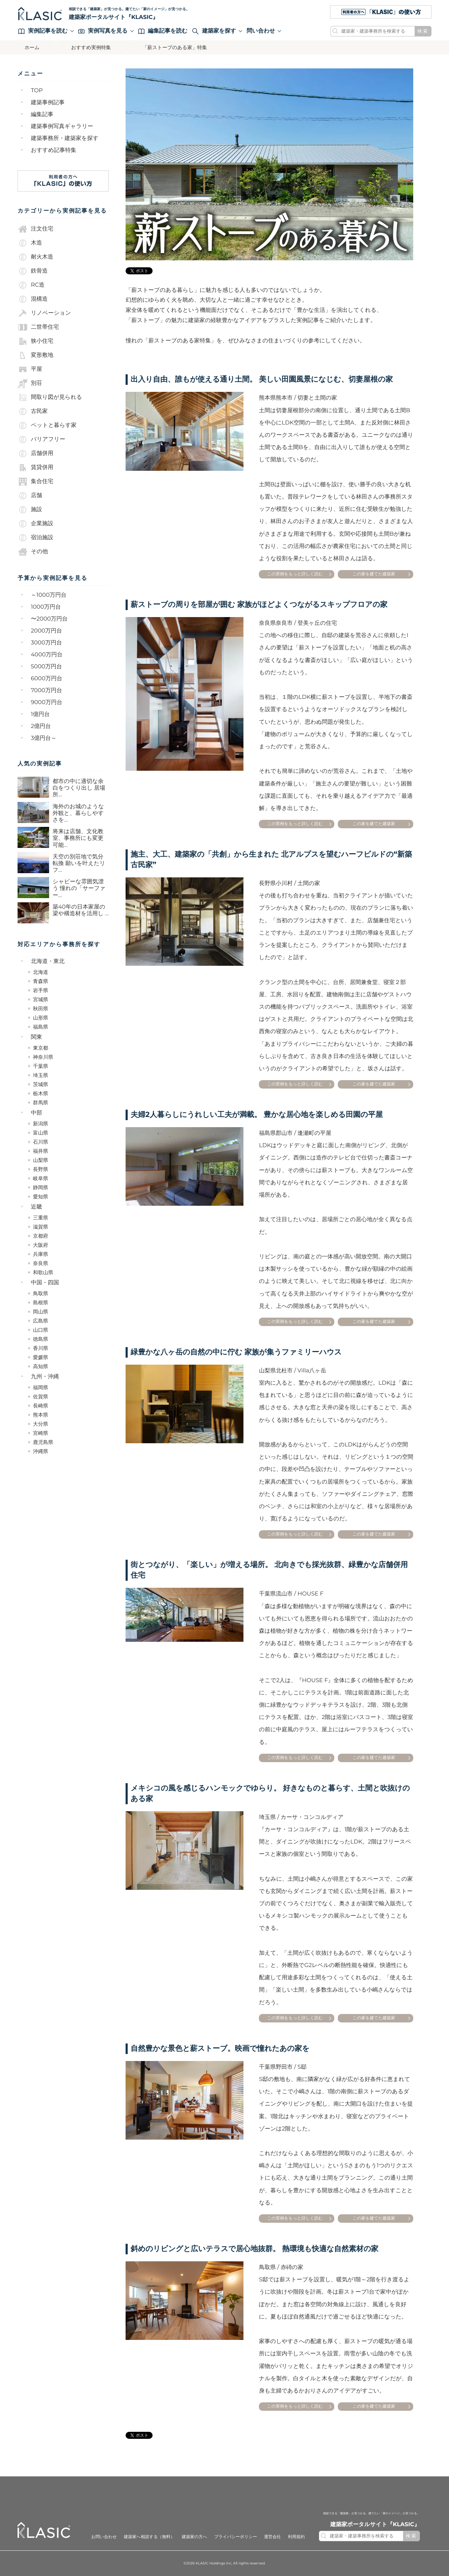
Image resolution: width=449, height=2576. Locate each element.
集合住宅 (35, 481)
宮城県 (40, 999)
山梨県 (40, 1160)
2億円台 (41, 726)
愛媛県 (40, 1357)
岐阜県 (40, 1178)
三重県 (40, 1218)
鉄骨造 (33, 271)
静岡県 (40, 1187)
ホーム (32, 47)
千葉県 (40, 1066)
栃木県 (40, 1093)
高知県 (40, 1366)
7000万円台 (46, 690)
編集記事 (42, 114)
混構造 (33, 299)
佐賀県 (40, 1396)
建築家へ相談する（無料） (149, 2537)
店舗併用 (35, 453)
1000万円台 (46, 607)
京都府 (40, 1236)
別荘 (30, 383)
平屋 (30, 369)
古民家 (33, 411)
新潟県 (40, 1123)
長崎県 (40, 1406)
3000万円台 (46, 643)
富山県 (40, 1133)
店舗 (30, 495)
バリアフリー (41, 439)
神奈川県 (43, 1057)
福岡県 (40, 1387)
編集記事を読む (163, 31)
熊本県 (40, 1415)
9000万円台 (46, 702)
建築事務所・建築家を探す (65, 138)
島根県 (40, 1302)
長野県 (40, 1169)
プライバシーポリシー (235, 2537)
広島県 (40, 1321)
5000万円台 (46, 666)
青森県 (40, 981)
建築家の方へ (194, 2537)
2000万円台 (46, 631)
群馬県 (40, 1102)
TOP (37, 90)
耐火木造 (35, 257)
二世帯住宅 (38, 327)
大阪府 (40, 1245)
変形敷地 (35, 355)
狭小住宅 (35, 341)
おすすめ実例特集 (91, 47)
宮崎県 (40, 1433)
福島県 (40, 1027)
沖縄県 (40, 1451)
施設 (30, 509)
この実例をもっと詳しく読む (295, 574)
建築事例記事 (48, 102)
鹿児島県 (43, 1442)
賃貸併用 (35, 467)
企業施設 (35, 523)
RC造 (31, 285)
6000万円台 (46, 678)
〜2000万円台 (49, 619)
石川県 (40, 1142)
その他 (33, 552)
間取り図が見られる (50, 397)
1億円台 (40, 714)
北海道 (40, 972)
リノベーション (44, 313)
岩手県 (40, 990)
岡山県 (40, 1312)
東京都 (40, 1048)
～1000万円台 (49, 595)
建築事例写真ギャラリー (62, 126)
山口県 (40, 1330)
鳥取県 (40, 1293)
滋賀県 (40, 1227)
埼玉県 (40, 1075)
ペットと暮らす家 (47, 425)
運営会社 (272, 2537)
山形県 (40, 1018)
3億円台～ (43, 738)
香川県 (40, 1348)
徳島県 (40, 1339)
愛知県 (40, 1196)
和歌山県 (43, 1272)
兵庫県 (40, 1254)
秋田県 (40, 1008)
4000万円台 (46, 654)
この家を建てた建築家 (374, 574)
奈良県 (40, 1263)
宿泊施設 (35, 538)
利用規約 (296, 2537)
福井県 (40, 1151)
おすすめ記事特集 (53, 150)
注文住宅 (35, 229)
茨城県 (40, 1084)
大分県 (40, 1424)
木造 (30, 243)
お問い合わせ (104, 2537)
